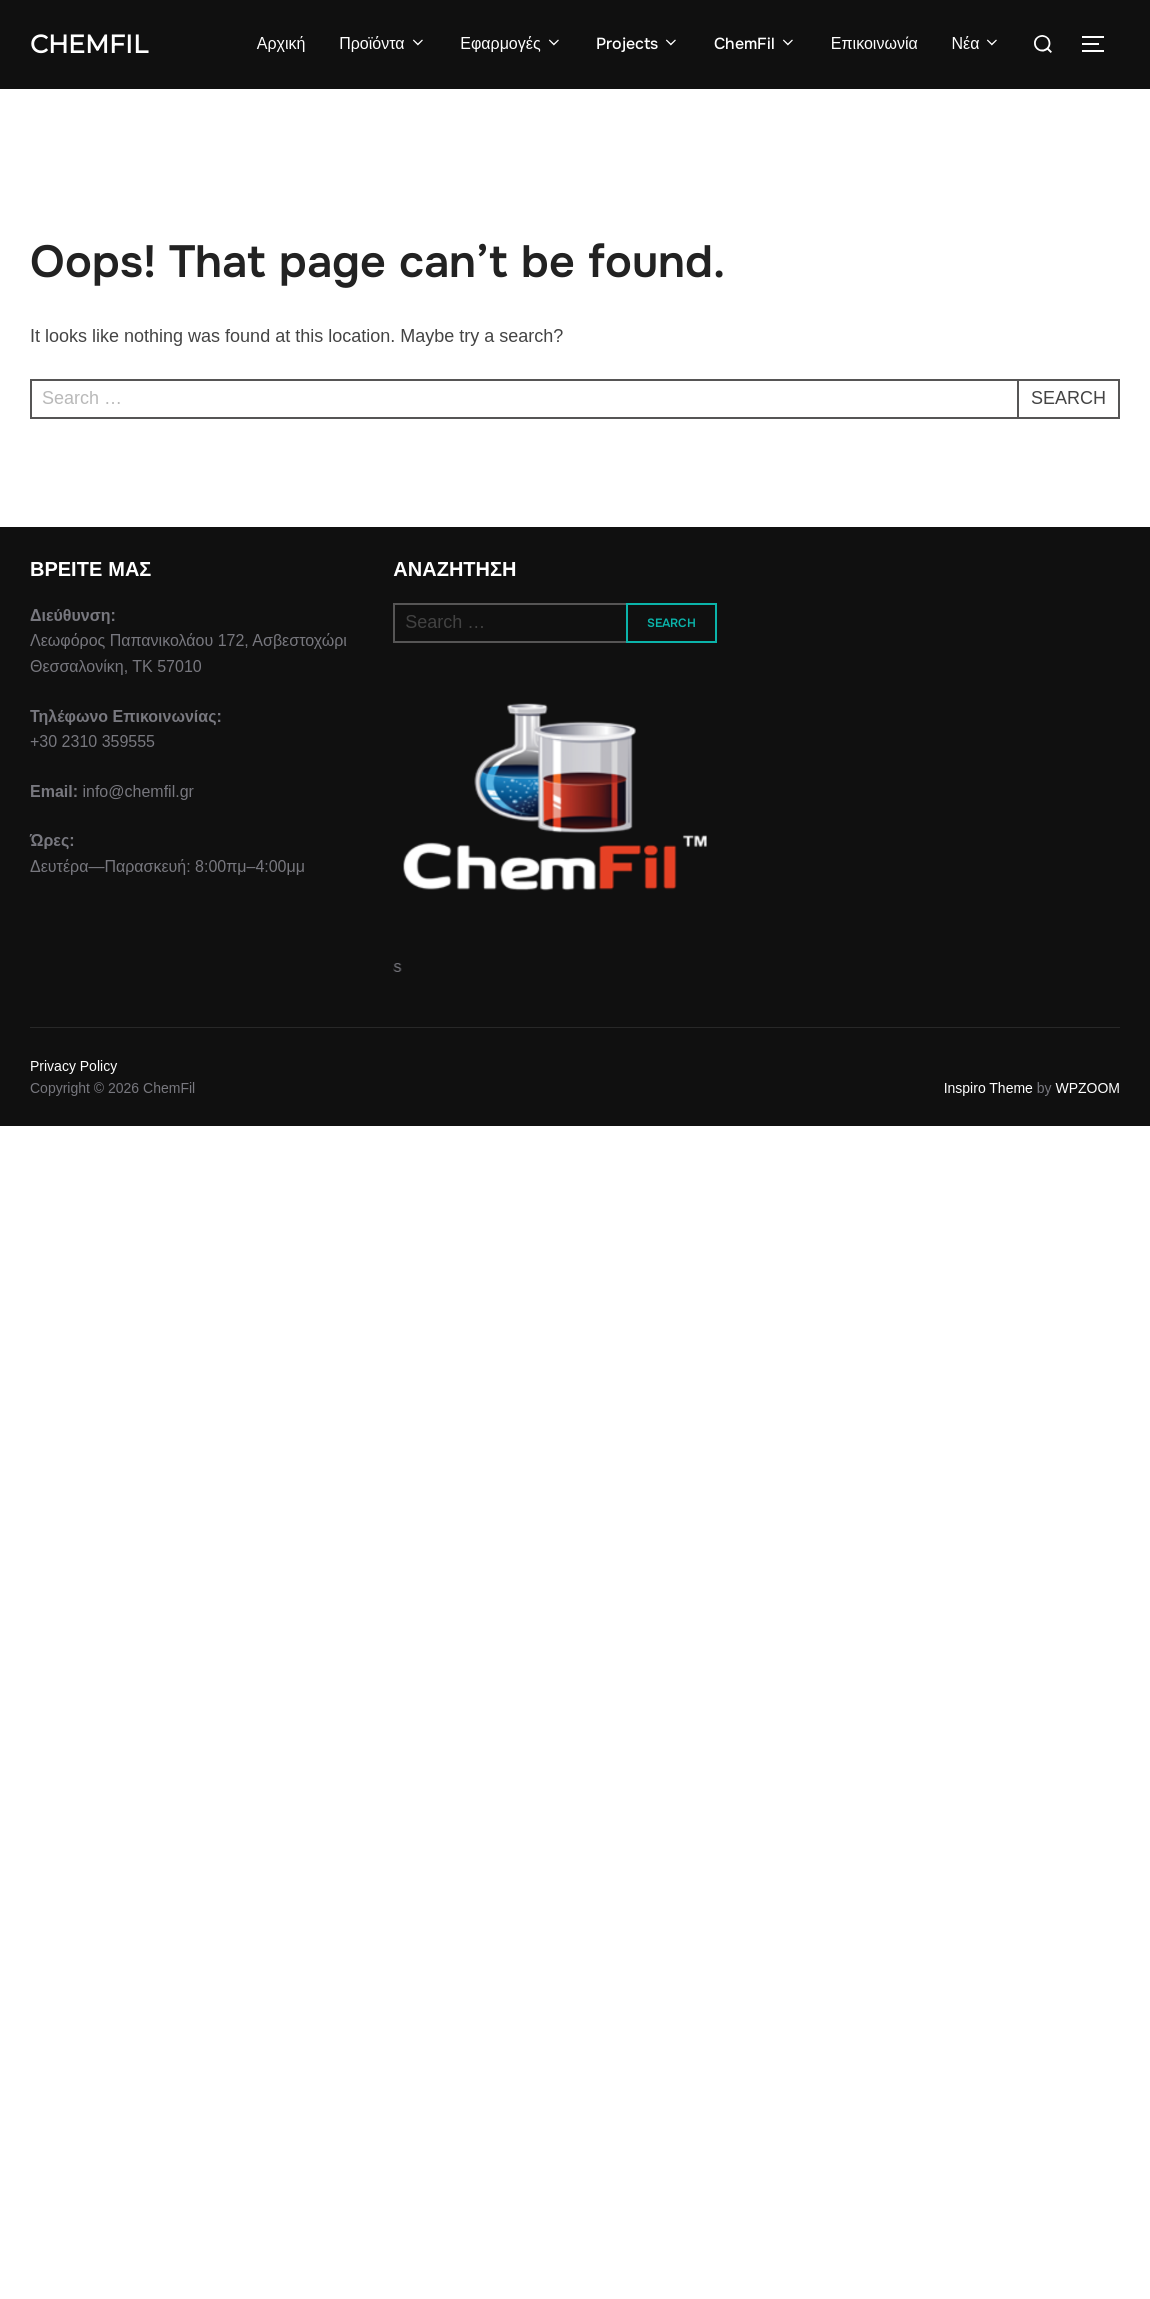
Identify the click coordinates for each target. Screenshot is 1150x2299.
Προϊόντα (382, 43)
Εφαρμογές (511, 43)
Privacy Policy (73, 1066)
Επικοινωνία (874, 43)
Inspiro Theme (988, 1088)
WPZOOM (1087, 1088)
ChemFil (89, 44)
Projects (638, 43)
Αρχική (281, 43)
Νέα (976, 43)
